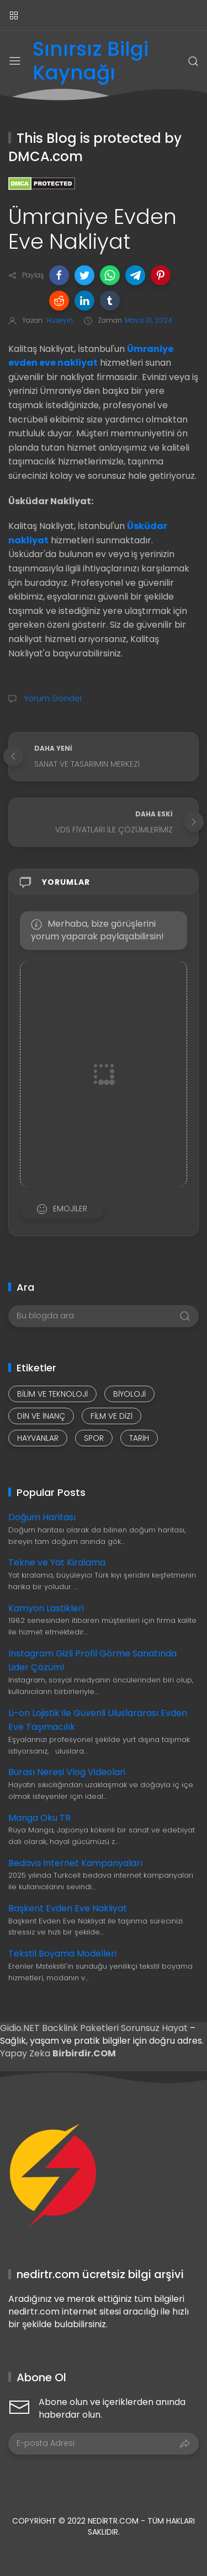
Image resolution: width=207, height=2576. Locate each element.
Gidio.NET (21, 2028)
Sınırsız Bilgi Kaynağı (90, 61)
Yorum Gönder (52, 698)
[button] (59, 275)
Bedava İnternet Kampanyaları (75, 1863)
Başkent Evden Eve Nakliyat (67, 1908)
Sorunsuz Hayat (154, 2028)
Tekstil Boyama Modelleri (62, 1953)
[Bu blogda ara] (103, 1316)
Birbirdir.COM (84, 2053)
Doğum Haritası (42, 1517)
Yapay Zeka (26, 2053)
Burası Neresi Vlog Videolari (66, 1772)
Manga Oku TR (39, 1817)
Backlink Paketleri (81, 2028)
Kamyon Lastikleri (46, 1608)
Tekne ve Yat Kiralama (56, 1562)
